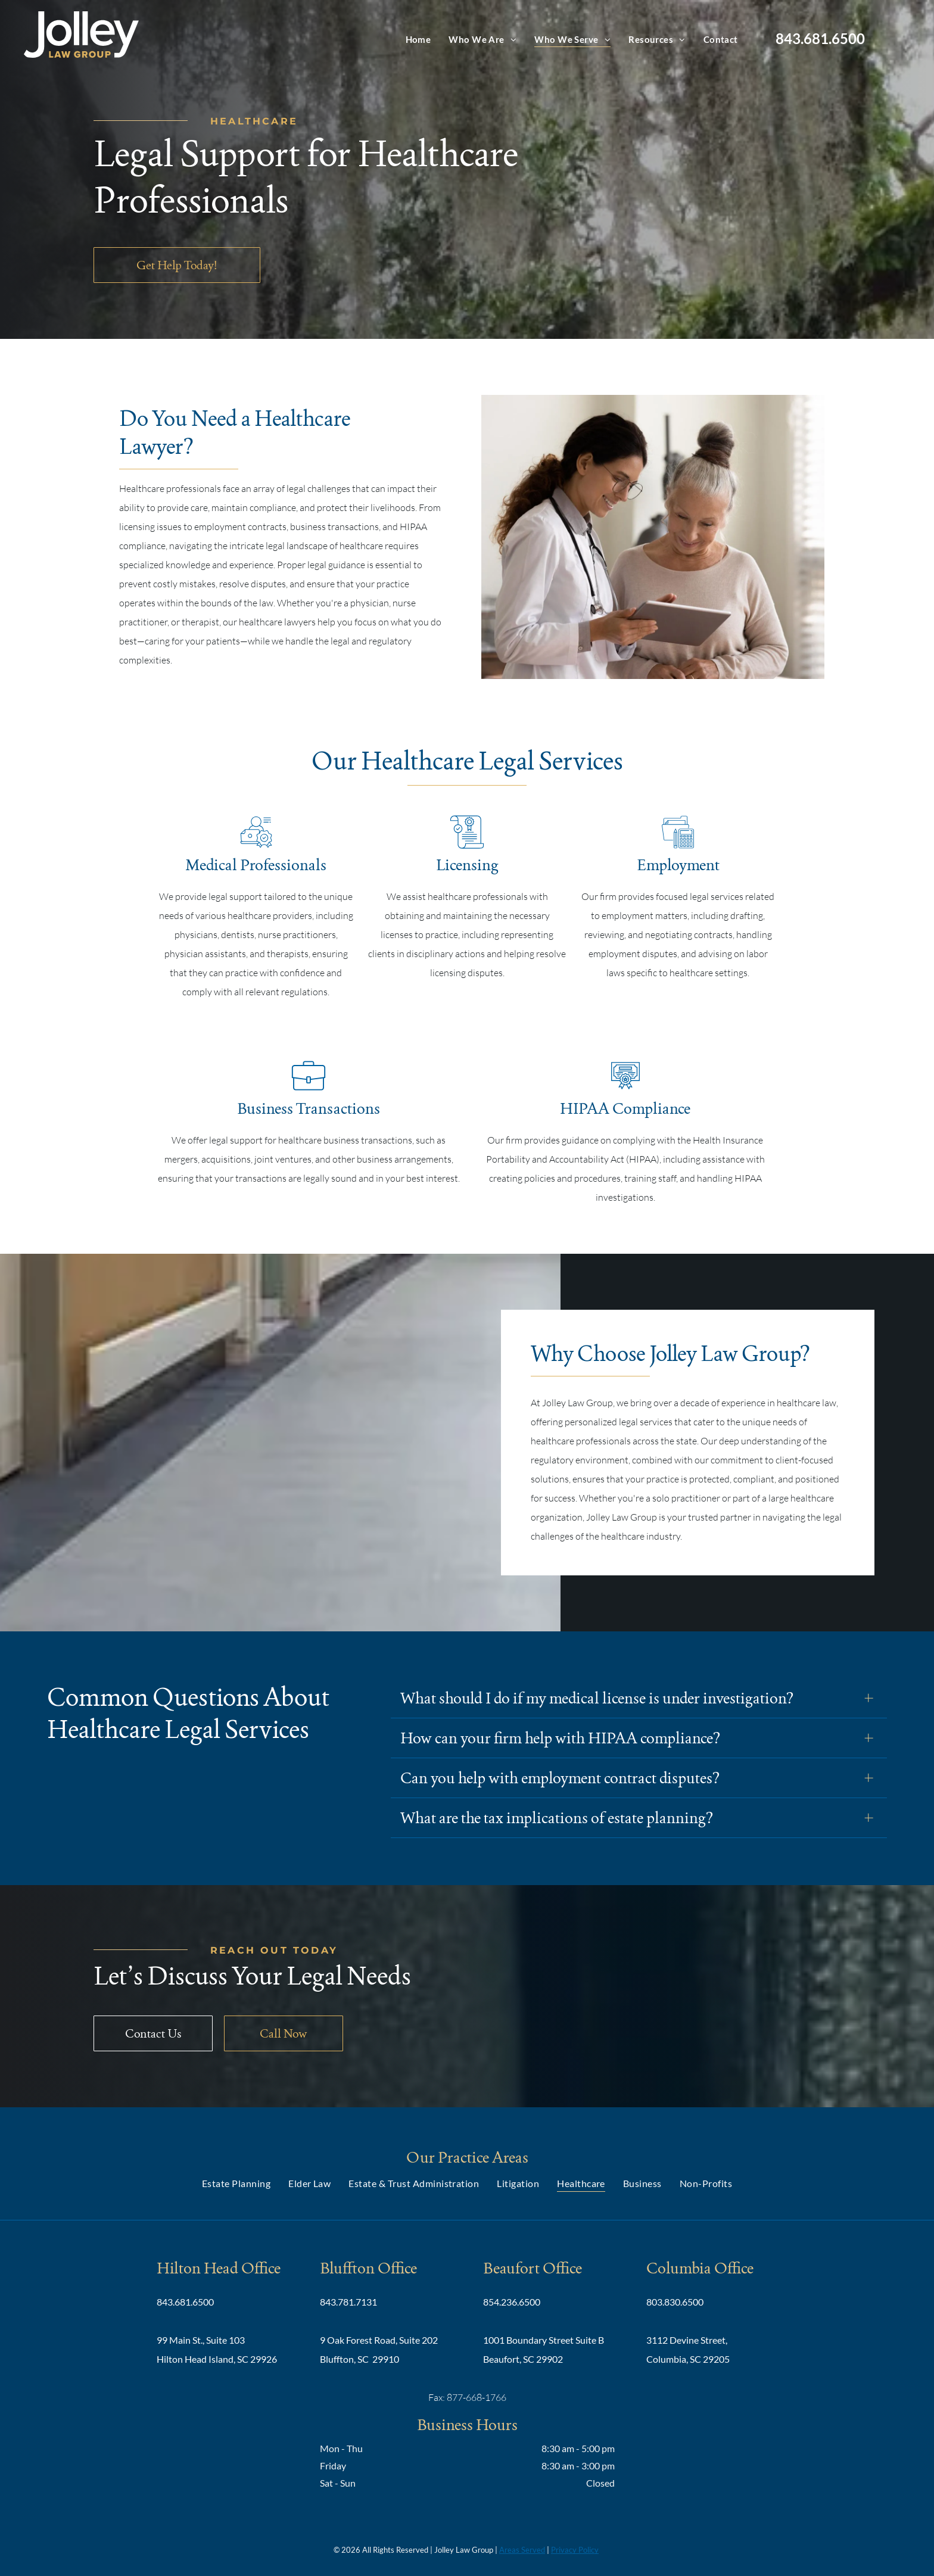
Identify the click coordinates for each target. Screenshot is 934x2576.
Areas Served (522, 2550)
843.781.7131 (348, 2301)
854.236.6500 (511, 2301)
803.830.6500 (674, 2301)
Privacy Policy (575, 2550)
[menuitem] (418, 39)
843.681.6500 (820, 38)
